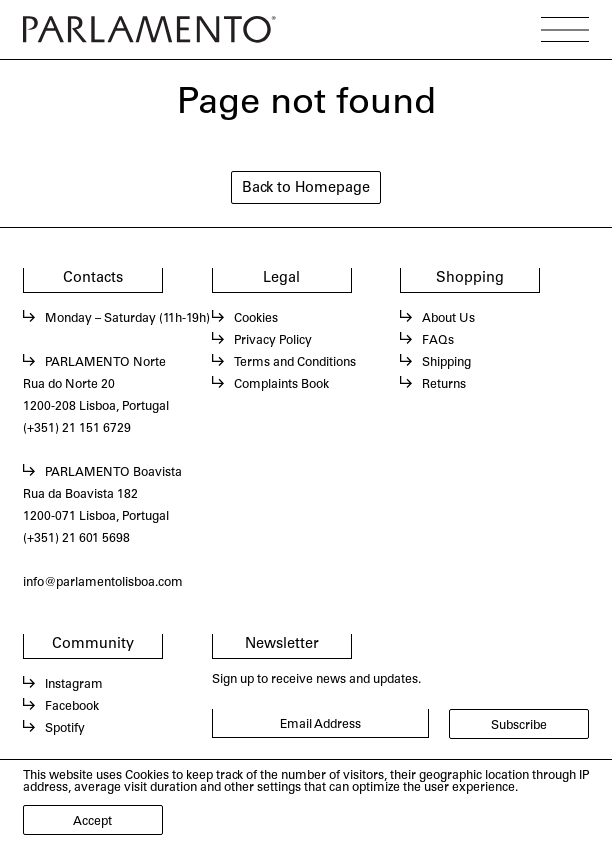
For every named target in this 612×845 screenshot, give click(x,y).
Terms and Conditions (295, 363)
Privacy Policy (273, 341)
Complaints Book (281, 385)
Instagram (74, 685)
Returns (444, 385)
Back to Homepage (306, 188)
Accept (92, 822)
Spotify (65, 729)
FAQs (438, 341)
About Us (448, 319)
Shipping (446, 363)
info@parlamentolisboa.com (103, 583)
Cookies (256, 319)
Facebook (72, 707)
